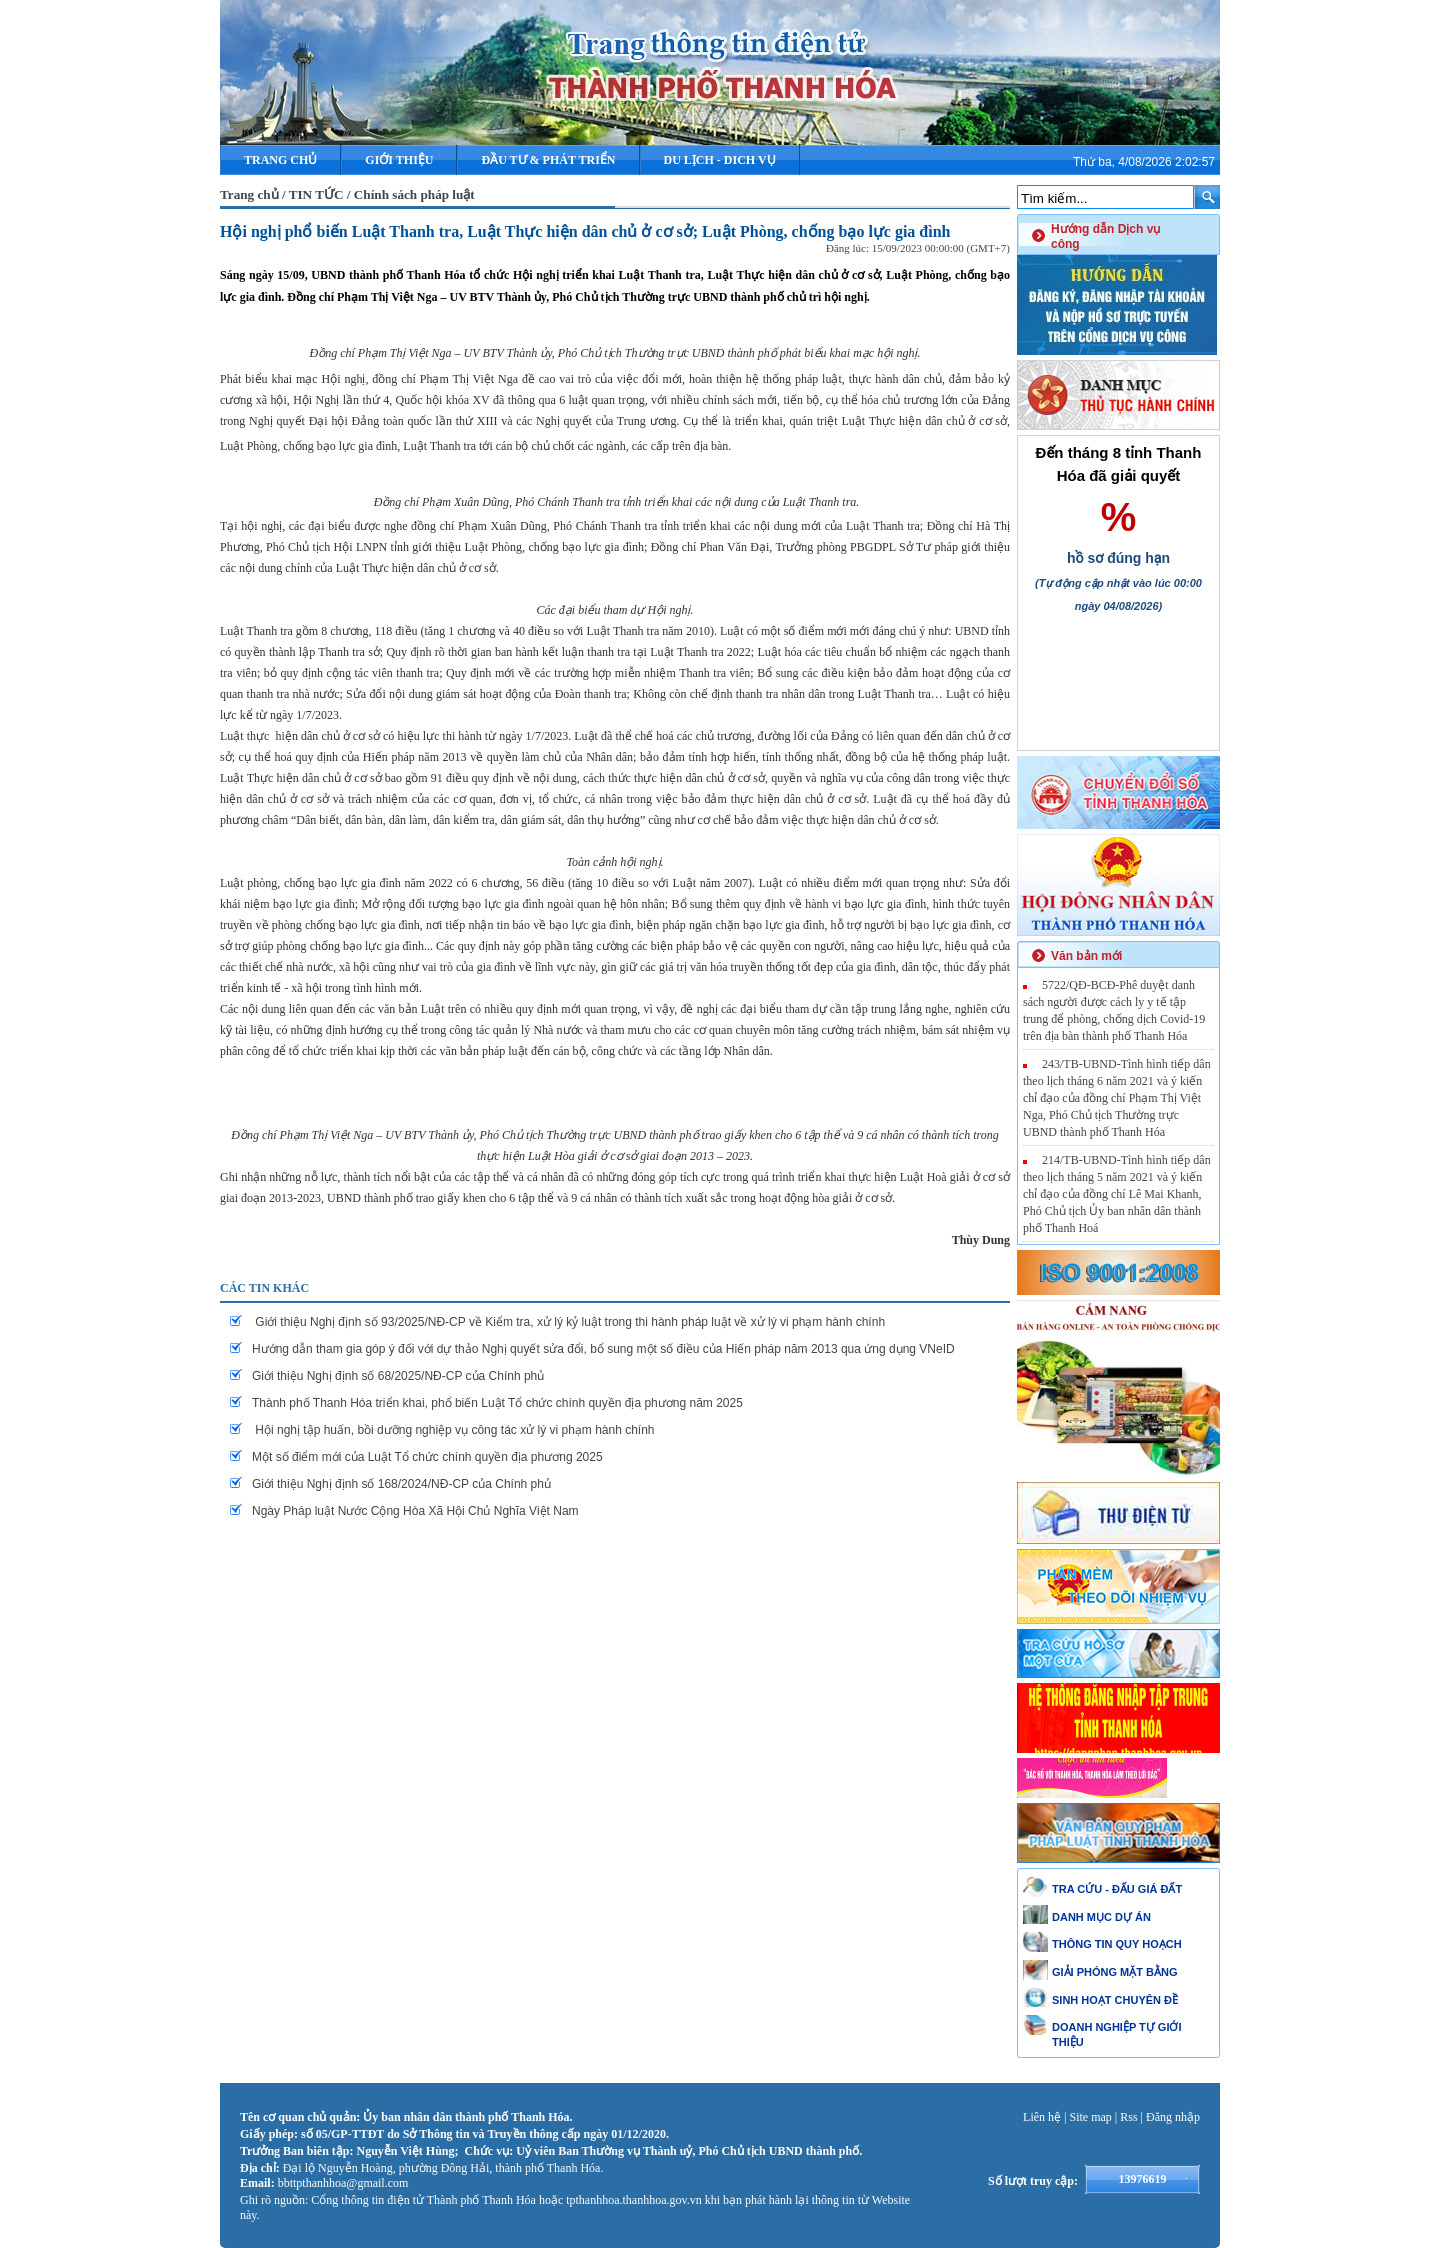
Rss (1128, 2117)
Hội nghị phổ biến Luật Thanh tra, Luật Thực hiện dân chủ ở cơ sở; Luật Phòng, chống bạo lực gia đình (585, 231)
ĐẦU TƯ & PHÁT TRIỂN (548, 160)
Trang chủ (280, 160)
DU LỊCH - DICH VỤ (720, 160)
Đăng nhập (1173, 2117)
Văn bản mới (1086, 956)
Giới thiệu (399, 160)
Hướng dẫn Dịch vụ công (1105, 236)
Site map (1091, 2117)
